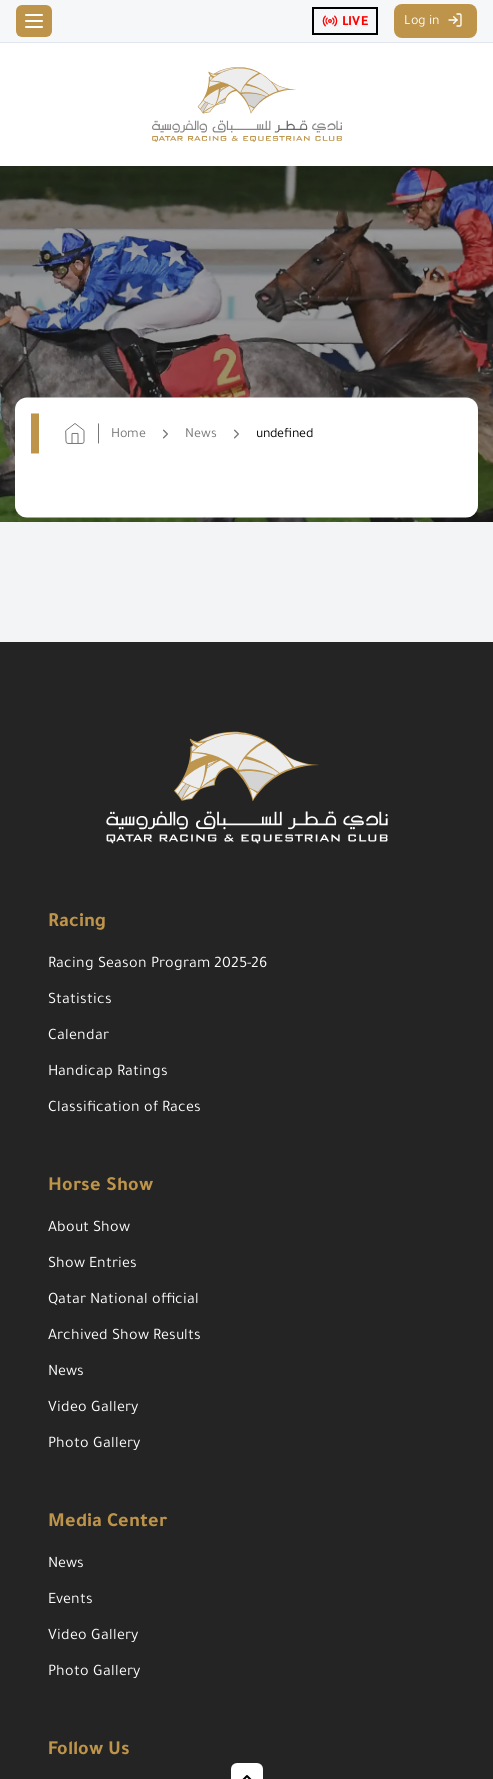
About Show (89, 1229)
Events (70, 1601)
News (66, 1373)
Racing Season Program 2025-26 (157, 965)
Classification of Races (124, 1109)
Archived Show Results (124, 1337)
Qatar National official (123, 1301)
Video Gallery (93, 1409)
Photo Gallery (94, 1445)
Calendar (78, 1037)
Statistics (80, 1001)
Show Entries (92, 1265)
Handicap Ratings (108, 1073)
